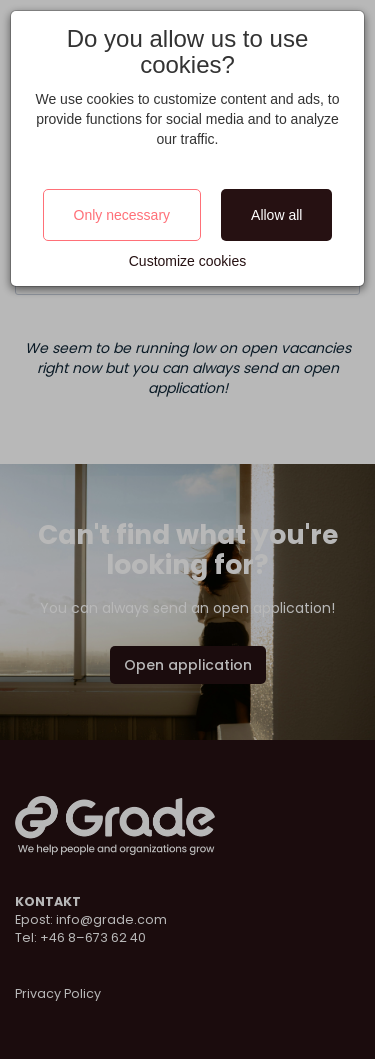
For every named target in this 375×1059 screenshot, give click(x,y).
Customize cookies (188, 261)
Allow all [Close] (276, 215)
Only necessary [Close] (122, 215)
